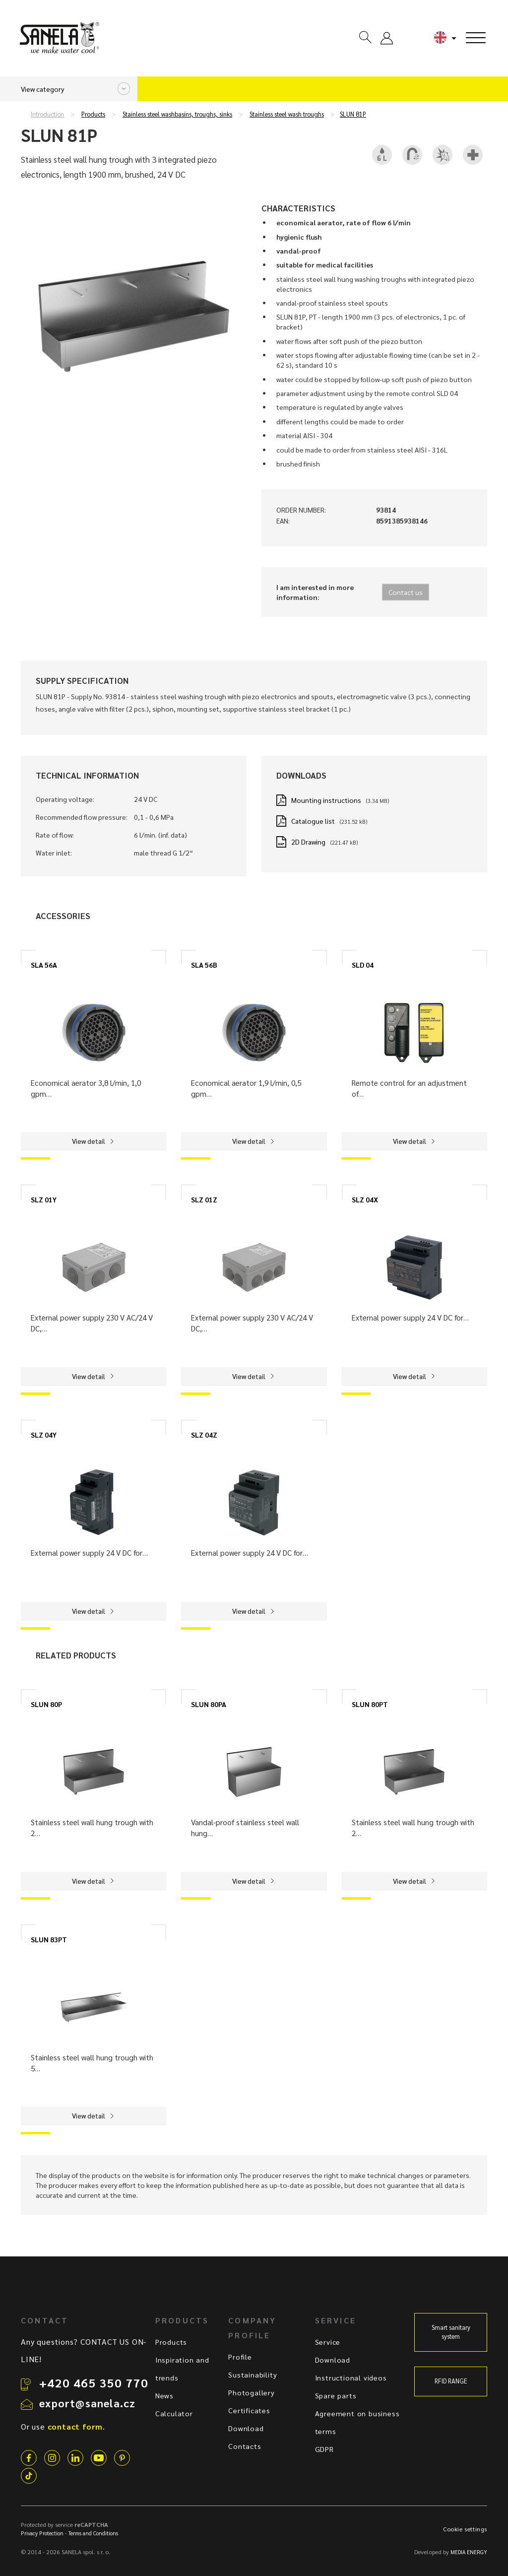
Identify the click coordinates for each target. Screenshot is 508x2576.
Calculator (174, 2413)
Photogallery (251, 2392)
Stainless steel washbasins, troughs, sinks (177, 114)
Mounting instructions (326, 799)
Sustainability (252, 2374)
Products (93, 114)
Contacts (244, 2446)
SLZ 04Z (204, 1434)
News (164, 2395)
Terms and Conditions (93, 2533)
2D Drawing (308, 841)
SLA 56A (44, 964)
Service (328, 2341)
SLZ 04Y (44, 1434)
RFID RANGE (451, 2381)
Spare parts (336, 2395)
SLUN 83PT (49, 1939)
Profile (240, 2356)
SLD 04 (363, 964)
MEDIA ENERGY (468, 2552)
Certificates (249, 2410)
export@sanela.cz (87, 2403)
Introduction (47, 114)
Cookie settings (465, 2529)
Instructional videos (351, 2377)
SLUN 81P (353, 114)
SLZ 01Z (204, 1199)
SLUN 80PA (208, 1704)
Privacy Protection (42, 2533)
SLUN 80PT (370, 1704)
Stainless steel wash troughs (287, 114)
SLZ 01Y (44, 1199)
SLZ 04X (365, 1199)
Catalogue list (313, 820)
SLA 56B (204, 964)
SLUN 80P (46, 1704)
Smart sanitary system (451, 2331)
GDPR (324, 2448)
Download (245, 2428)
